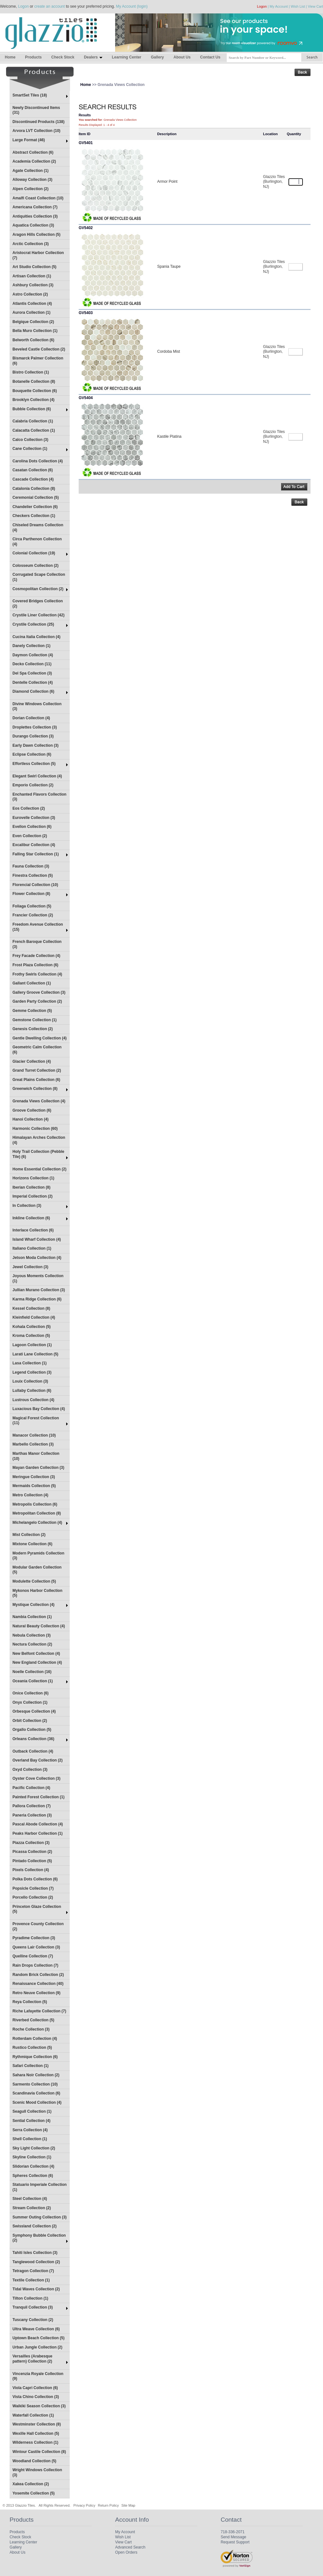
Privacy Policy (84, 2505)
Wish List (298, 6)
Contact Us (210, 57)
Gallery (157, 57)
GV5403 (86, 313)
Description (167, 134)
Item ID (85, 134)
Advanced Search (130, 2547)
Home (10, 57)
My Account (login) (132, 6)
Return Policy (108, 2505)
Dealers (93, 57)
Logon (23, 6)
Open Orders (126, 2552)
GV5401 (86, 143)
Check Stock (62, 57)
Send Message (233, 2537)
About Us (181, 57)
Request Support (235, 2542)
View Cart (315, 6)
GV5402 (86, 228)
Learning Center (126, 57)
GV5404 (86, 398)
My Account (279, 6)
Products (33, 57)
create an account (49, 6)
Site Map (128, 2505)
